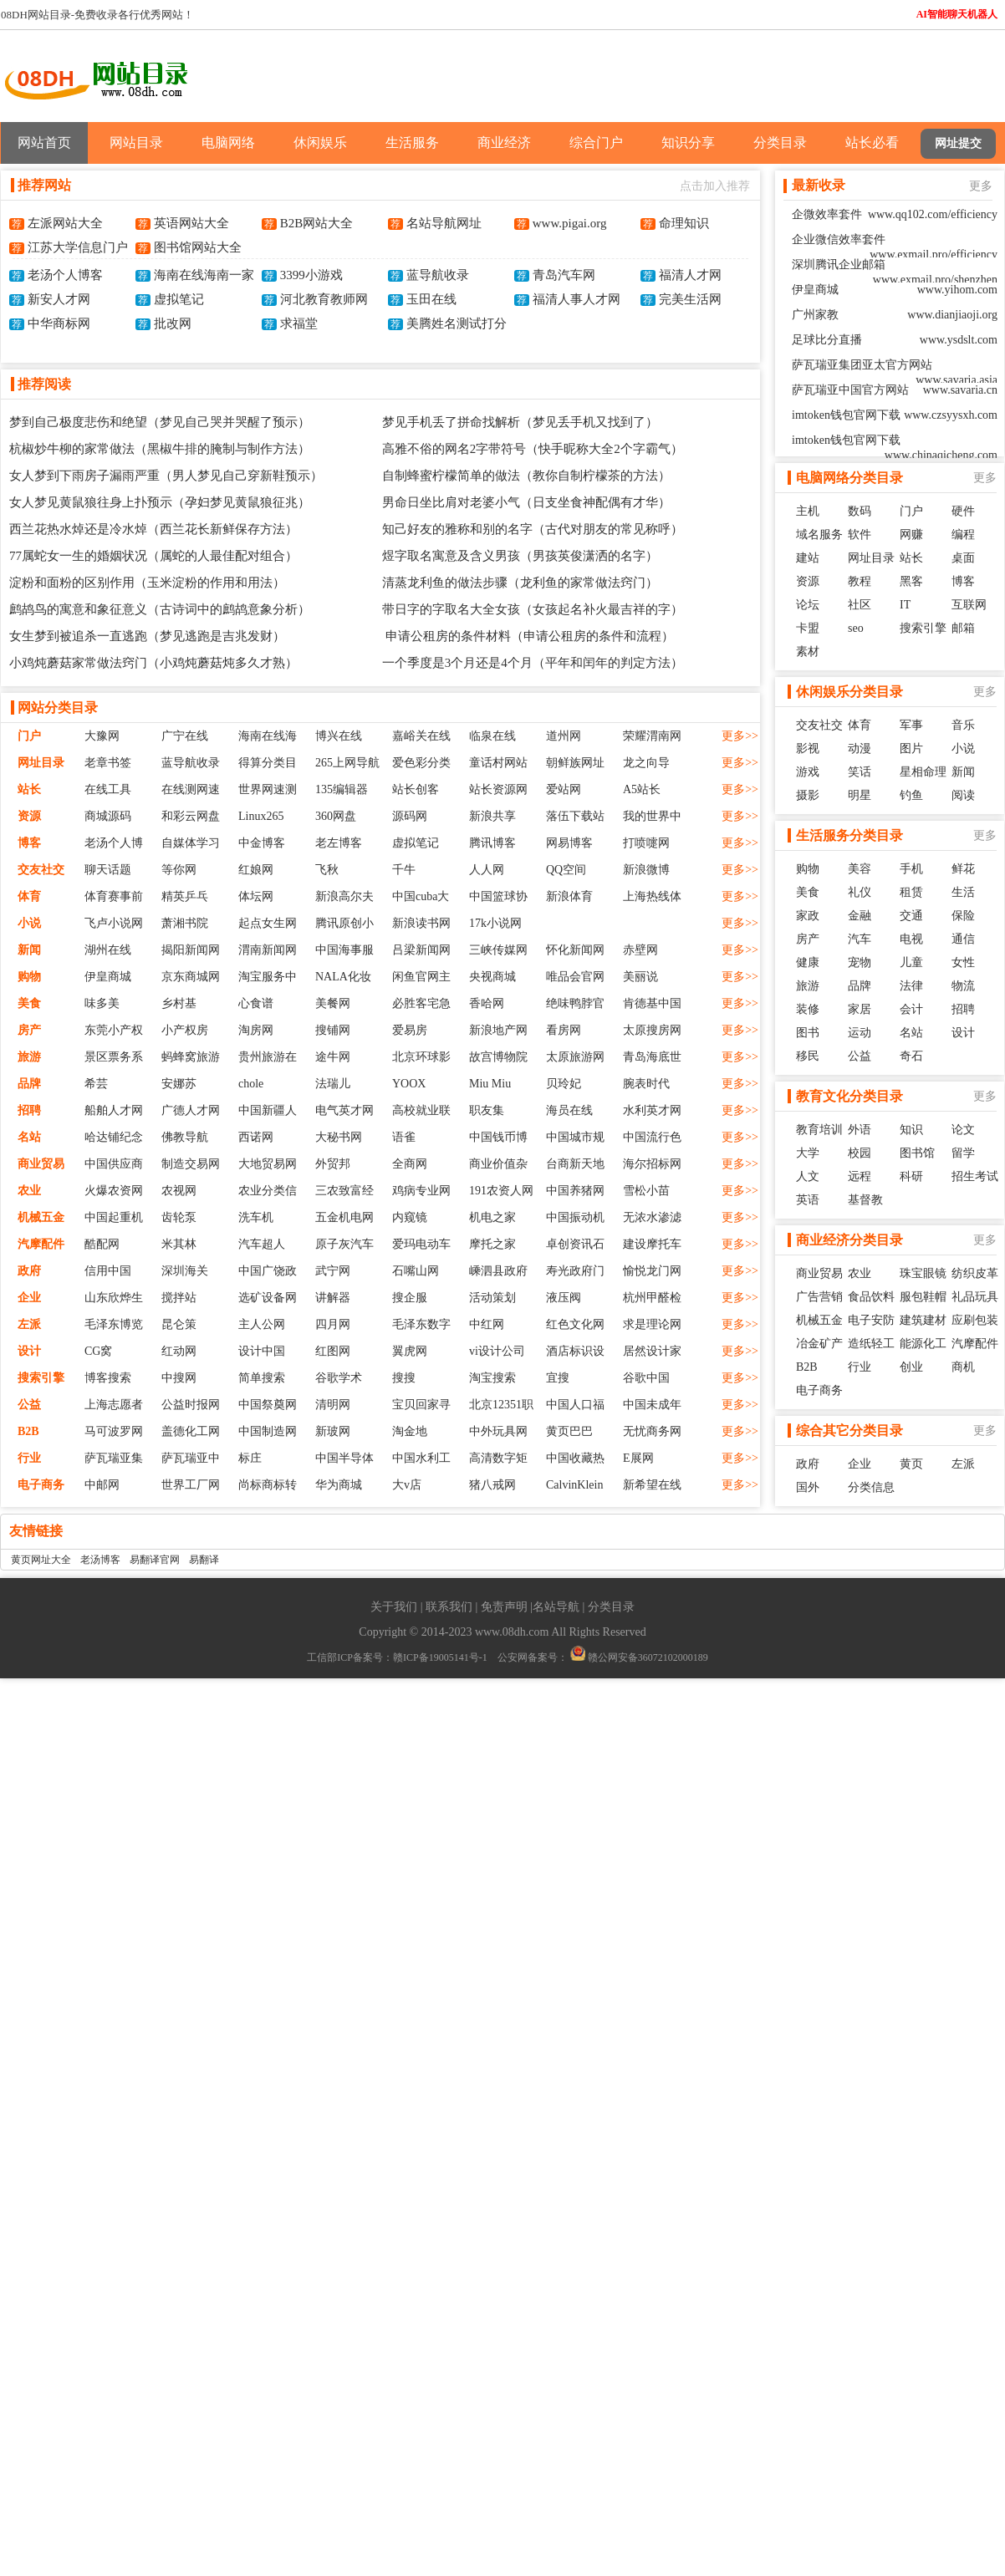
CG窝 (98, 1351)
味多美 (102, 1003)
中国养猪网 (575, 1190)
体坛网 (255, 896)
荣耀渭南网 (652, 736)
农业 (29, 1190)
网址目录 (41, 762)
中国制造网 (267, 1431)
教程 (859, 581)
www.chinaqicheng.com (941, 455)
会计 (911, 1009)
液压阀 (563, 1297)
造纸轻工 (871, 1343)
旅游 (29, 1057)
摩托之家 (492, 1244)
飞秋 (327, 869)
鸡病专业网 (421, 1190)
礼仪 (859, 892)
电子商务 (41, 1485)
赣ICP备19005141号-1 (440, 1657)
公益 (29, 1404)
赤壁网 (640, 950)
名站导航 (556, 1607)
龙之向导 (646, 762)
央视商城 (492, 976)
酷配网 (102, 1244)
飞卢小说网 (113, 923)
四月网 (332, 1324)
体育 (29, 896)
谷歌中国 (646, 1378)
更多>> (740, 736)
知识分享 (688, 142)
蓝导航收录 (437, 275)
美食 (29, 1003)
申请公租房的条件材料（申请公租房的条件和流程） (528, 636)
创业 (911, 1367)
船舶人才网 (113, 1110)
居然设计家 (652, 1351)
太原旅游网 (575, 1057)
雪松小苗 (646, 1190)
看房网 (563, 1030)
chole (250, 1083)
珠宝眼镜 (923, 1273)
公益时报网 (190, 1404)
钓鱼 (911, 795)
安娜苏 (178, 1083)
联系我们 (449, 1607)
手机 (911, 869)
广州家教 (815, 314)
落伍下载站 (575, 816)
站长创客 (415, 789)
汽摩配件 (41, 1244)
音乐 (963, 725)
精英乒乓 (184, 896)
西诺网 (255, 1137)
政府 (29, 1271)
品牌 (29, 1083)
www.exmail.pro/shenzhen (935, 279)
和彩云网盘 (190, 816)
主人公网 (261, 1324)
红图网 (332, 1351)
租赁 (911, 892)
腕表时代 (646, 1083)
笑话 (859, 772)
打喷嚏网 (646, 843)
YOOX (409, 1083)
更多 (980, 186)
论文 (963, 1129)
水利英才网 (652, 1110)
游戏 (807, 772)
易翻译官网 (155, 1559)
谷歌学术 (338, 1378)
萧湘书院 (184, 923)
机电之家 (492, 1217)
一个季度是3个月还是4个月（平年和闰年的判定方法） (532, 662)
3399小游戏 (311, 275)
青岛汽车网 (564, 275)
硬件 (963, 511)
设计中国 (261, 1351)
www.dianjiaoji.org (952, 314)
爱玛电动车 (421, 1244)
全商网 (409, 1164)
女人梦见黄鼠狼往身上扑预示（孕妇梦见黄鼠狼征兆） (159, 502)
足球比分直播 (827, 339)
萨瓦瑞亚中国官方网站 (850, 390)
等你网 (178, 869)
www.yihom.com (957, 289)
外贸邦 (332, 1164)
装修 (807, 1009)
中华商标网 (59, 323)
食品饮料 (871, 1297)
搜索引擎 (41, 1378)
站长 (29, 789)
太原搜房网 (652, 1030)
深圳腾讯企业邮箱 (838, 264)
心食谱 (255, 1003)
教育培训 (819, 1129)
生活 (963, 892)
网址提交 (958, 143)
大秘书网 (338, 1137)
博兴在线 (338, 736)
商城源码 (107, 816)
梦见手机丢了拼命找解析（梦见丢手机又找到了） (520, 422)
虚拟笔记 (179, 299)
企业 (29, 1297)
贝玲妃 (563, 1083)
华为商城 (338, 1485)
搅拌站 (178, 1297)
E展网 (638, 1458)
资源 (29, 816)
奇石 (911, 1056)
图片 (911, 748)
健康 (807, 962)
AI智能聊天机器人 (956, 14)
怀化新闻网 (575, 950)
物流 (963, 986)
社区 (859, 604)
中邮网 (102, 1485)
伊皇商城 (107, 976)
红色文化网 (575, 1324)
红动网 (178, 1351)
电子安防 (871, 1320)
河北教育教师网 (324, 299)
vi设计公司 (497, 1351)
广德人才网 (190, 1110)
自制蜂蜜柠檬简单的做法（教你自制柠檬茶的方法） (526, 475)
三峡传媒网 (498, 950)
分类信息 (871, 1487)
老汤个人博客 (65, 275)
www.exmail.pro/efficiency (933, 254)
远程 (859, 1176)
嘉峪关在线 (421, 736)
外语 (859, 1129)
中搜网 (178, 1378)
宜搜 (557, 1378)
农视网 (178, 1190)
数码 (859, 511)
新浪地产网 (498, 1030)
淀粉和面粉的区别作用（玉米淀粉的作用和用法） (147, 582)
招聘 (29, 1110)
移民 (807, 1056)
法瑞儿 (332, 1083)
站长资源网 (498, 789)
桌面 (963, 558)
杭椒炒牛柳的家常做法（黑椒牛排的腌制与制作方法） (159, 449)
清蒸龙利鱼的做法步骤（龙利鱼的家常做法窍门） (520, 582)
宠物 (859, 962)
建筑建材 (923, 1320)
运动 (859, 1032)
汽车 (859, 939)
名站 (29, 1137)
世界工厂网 (190, 1485)
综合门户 (596, 142)
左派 (29, 1324)
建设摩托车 (652, 1244)
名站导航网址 (444, 223)
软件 (859, 534)
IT (905, 604)
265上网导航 (347, 762)
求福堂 (299, 323)
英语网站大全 (191, 223)
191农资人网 (501, 1190)
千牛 (404, 869)
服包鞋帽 (923, 1297)
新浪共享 (492, 816)
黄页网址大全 (41, 1559)
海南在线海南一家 (204, 275)
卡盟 (807, 628)
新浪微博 (646, 869)
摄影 (807, 795)
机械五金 (41, 1217)
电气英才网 (344, 1110)
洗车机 (255, 1217)
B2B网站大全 (317, 223)
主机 (807, 511)
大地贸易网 (267, 1164)
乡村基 (178, 1003)
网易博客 (569, 843)
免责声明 (504, 1607)
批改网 (172, 323)
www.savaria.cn (960, 390)
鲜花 (963, 869)
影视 (807, 748)
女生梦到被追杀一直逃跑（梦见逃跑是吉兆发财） (147, 636)
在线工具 (107, 789)
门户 (29, 736)
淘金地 (409, 1431)
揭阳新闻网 (190, 950)
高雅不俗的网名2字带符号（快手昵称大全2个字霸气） (532, 449)
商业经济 (504, 142)
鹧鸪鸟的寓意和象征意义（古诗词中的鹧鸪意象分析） (159, 609)
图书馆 (917, 1153)
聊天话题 (107, 869)
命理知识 (684, 223)
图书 (807, 1032)
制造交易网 (190, 1164)
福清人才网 (690, 275)
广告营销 (819, 1297)
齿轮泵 (178, 1217)
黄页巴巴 (569, 1431)
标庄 (250, 1458)
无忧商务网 (652, 1431)
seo (856, 628)
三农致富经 (344, 1190)
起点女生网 (267, 923)
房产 (29, 1030)
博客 (29, 843)
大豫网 (102, 736)
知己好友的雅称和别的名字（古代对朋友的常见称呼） (532, 529)
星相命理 (923, 772)
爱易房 (409, 1030)
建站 (807, 558)
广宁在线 (184, 736)
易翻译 (204, 1559)
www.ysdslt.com (958, 339)
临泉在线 (492, 736)
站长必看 (872, 142)
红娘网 (255, 869)
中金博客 (261, 843)
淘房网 (255, 1030)
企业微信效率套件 (838, 239)
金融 (859, 915)
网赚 (911, 534)
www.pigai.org (570, 223)
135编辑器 (341, 789)
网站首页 (44, 142)
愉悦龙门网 (652, 1271)
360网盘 (335, 816)
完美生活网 (690, 299)
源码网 (409, 816)
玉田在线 (431, 299)
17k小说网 (495, 923)
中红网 (486, 1324)
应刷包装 (974, 1320)
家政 (807, 915)
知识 (911, 1129)
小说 (29, 923)
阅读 (963, 795)
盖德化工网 (190, 1431)
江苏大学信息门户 (78, 247)
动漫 (859, 748)
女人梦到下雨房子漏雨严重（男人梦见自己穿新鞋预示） (166, 475)
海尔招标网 (652, 1164)
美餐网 (332, 1003)
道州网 (563, 736)
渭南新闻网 (267, 950)
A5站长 (642, 789)
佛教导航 (184, 1137)
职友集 (486, 1110)
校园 (859, 1153)
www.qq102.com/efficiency (932, 214)
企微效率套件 (827, 214)
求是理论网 (652, 1324)
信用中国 (107, 1271)
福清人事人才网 (576, 299)
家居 (859, 1009)
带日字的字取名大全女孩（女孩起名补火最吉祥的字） (532, 609)
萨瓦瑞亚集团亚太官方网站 (862, 365)
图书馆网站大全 (198, 247)
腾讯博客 (492, 843)
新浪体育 (569, 896)
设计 (29, 1351)
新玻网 (332, 1431)
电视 (911, 939)
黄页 (911, 1464)
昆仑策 (178, 1324)
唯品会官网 (575, 976)
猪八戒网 (492, 1485)
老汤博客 (100, 1559)
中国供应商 (113, 1164)
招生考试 (974, 1176)
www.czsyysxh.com (950, 415)
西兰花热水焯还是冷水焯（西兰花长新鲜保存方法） (153, 529)
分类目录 (780, 142)
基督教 (865, 1200)
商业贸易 (41, 1164)
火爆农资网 (113, 1190)
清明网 (332, 1404)
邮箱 (963, 628)
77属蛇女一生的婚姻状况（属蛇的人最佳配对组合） (153, 556)
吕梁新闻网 (421, 950)
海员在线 (569, 1110)
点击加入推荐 (715, 186)
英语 (807, 1200)
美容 (859, 869)
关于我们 (393, 1607)
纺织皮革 (974, 1273)
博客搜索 (107, 1378)
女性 (963, 962)
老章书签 (107, 762)
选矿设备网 (267, 1297)
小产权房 (184, 1030)
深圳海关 (184, 1271)
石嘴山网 (415, 1271)
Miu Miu (490, 1083)
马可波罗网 (113, 1431)
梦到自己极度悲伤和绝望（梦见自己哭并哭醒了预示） (159, 422)
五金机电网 (344, 1217)
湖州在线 (107, 950)
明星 (859, 795)
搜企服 (409, 1297)
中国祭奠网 (267, 1404)
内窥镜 (409, 1217)
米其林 (178, 1244)
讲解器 (332, 1297)
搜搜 (404, 1378)
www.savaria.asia (956, 380)
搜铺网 (332, 1030)
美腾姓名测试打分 (456, 323)
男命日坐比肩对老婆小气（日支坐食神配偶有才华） (526, 502)
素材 (807, 651)
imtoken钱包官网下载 (846, 415)
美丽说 (640, 976)
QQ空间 (566, 869)
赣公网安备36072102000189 (639, 1657)
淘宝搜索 (492, 1378)
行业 (29, 1458)
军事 (911, 725)
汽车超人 (261, 1244)
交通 (911, 915)
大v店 (406, 1485)
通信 (963, 939)
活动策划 (492, 1297)
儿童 (911, 962)
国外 (807, 1487)
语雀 (404, 1137)
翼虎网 (409, 1351)
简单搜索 (261, 1378)
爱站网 (563, 789)
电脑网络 (228, 142)
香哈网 (486, 1003)
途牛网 (332, 1057)
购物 (29, 976)
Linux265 (260, 816)
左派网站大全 (65, 223)
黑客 (911, 581)
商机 (963, 1367)
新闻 (29, 950)
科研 (911, 1176)
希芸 (96, 1083)
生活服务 (412, 142)
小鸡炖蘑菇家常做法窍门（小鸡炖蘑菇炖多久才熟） (153, 662)
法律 (911, 986)
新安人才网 (59, 299)
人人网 (486, 869)
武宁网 (332, 1271)
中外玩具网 (498, 1431)
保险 (963, 915)
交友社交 (41, 869)
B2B (28, 1431)
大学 (807, 1153)
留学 (963, 1153)
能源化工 (923, 1343)
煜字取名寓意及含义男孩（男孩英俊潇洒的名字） (520, 556)
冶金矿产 (819, 1343)
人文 (807, 1176)
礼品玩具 (974, 1297)
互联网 (969, 604)
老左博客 (338, 843)
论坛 (807, 604)
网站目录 (136, 142)
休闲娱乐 (320, 142)
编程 (963, 534)
